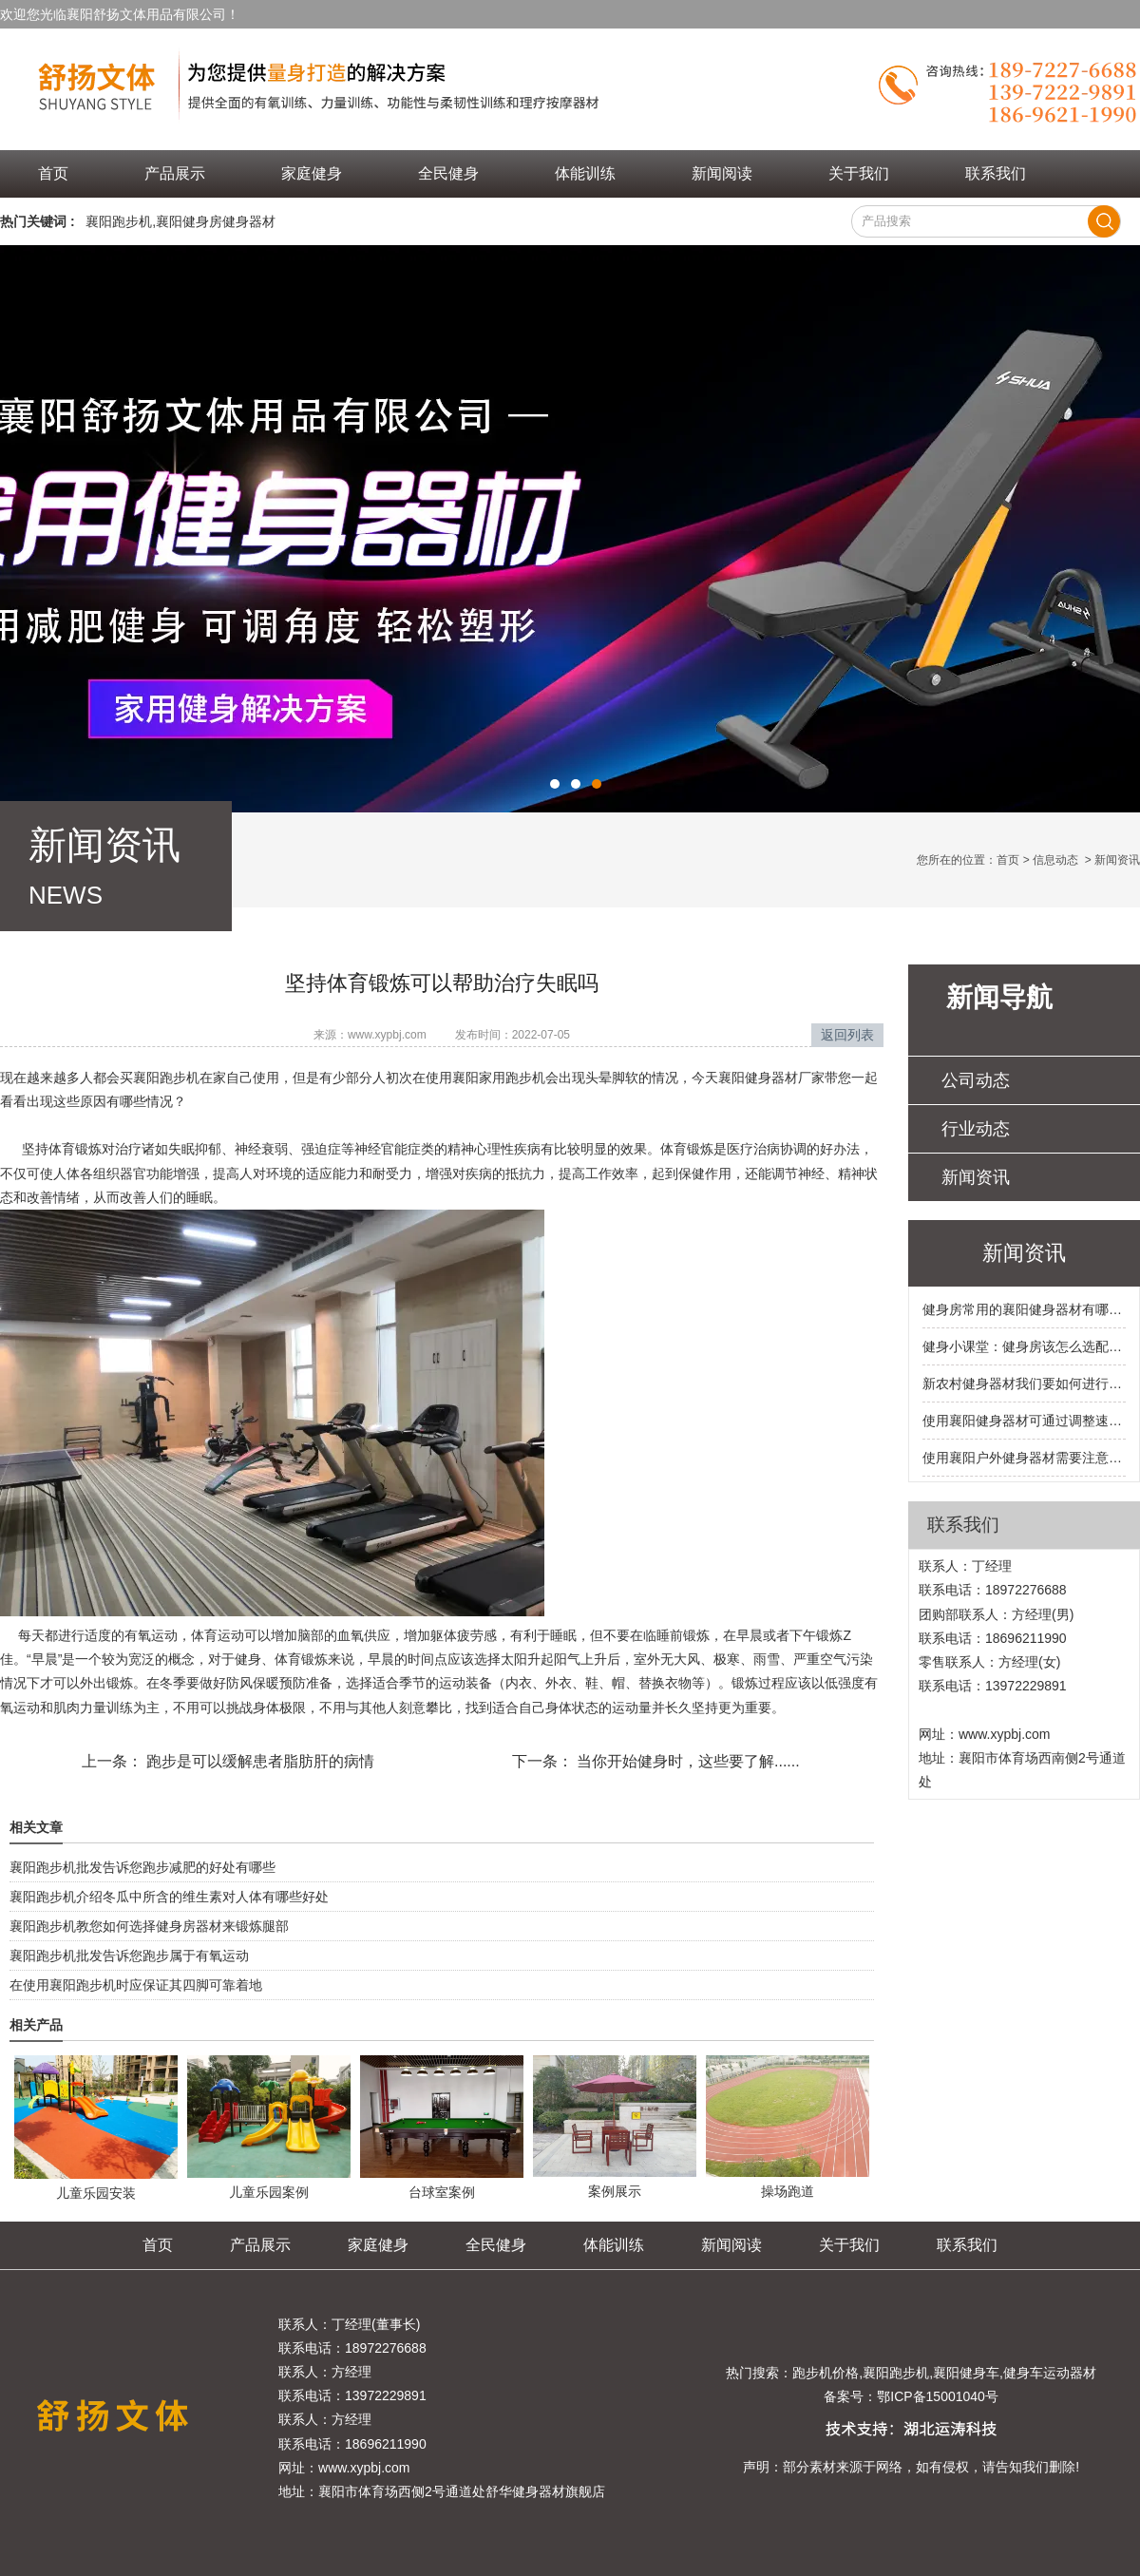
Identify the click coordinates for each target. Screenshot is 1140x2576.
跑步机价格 (825, 2372)
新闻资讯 (975, 1177)
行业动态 (975, 1128)
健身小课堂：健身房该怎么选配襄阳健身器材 (1024, 1346)
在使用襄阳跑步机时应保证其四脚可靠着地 (136, 1985)
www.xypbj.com (387, 1034)
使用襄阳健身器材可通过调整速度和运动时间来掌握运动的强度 (1024, 1420)
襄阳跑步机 (119, 221)
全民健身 (448, 173)
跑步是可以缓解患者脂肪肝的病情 (258, 1761)
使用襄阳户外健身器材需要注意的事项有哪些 (1024, 1457)
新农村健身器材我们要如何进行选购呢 (1024, 1383)
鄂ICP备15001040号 (937, 2396)
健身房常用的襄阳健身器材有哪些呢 (1024, 1309)
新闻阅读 (722, 173)
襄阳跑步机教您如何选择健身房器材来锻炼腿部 (149, 1926)
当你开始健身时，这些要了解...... (686, 1761)
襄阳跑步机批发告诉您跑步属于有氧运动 (129, 1955)
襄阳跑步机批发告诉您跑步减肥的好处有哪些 (143, 1867)
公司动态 (975, 1080)
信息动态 (1055, 860)
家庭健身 (311, 173)
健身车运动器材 (1049, 2372)
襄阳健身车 (966, 2372)
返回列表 (847, 1034)
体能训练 (585, 173)
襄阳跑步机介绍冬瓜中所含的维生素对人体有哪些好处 (169, 1896)
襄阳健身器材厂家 (771, 1077)
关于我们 (858, 173)
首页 (53, 173)
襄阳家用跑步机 (498, 1077)
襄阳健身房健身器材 (216, 221)
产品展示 (174, 173)
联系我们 (995, 173)
